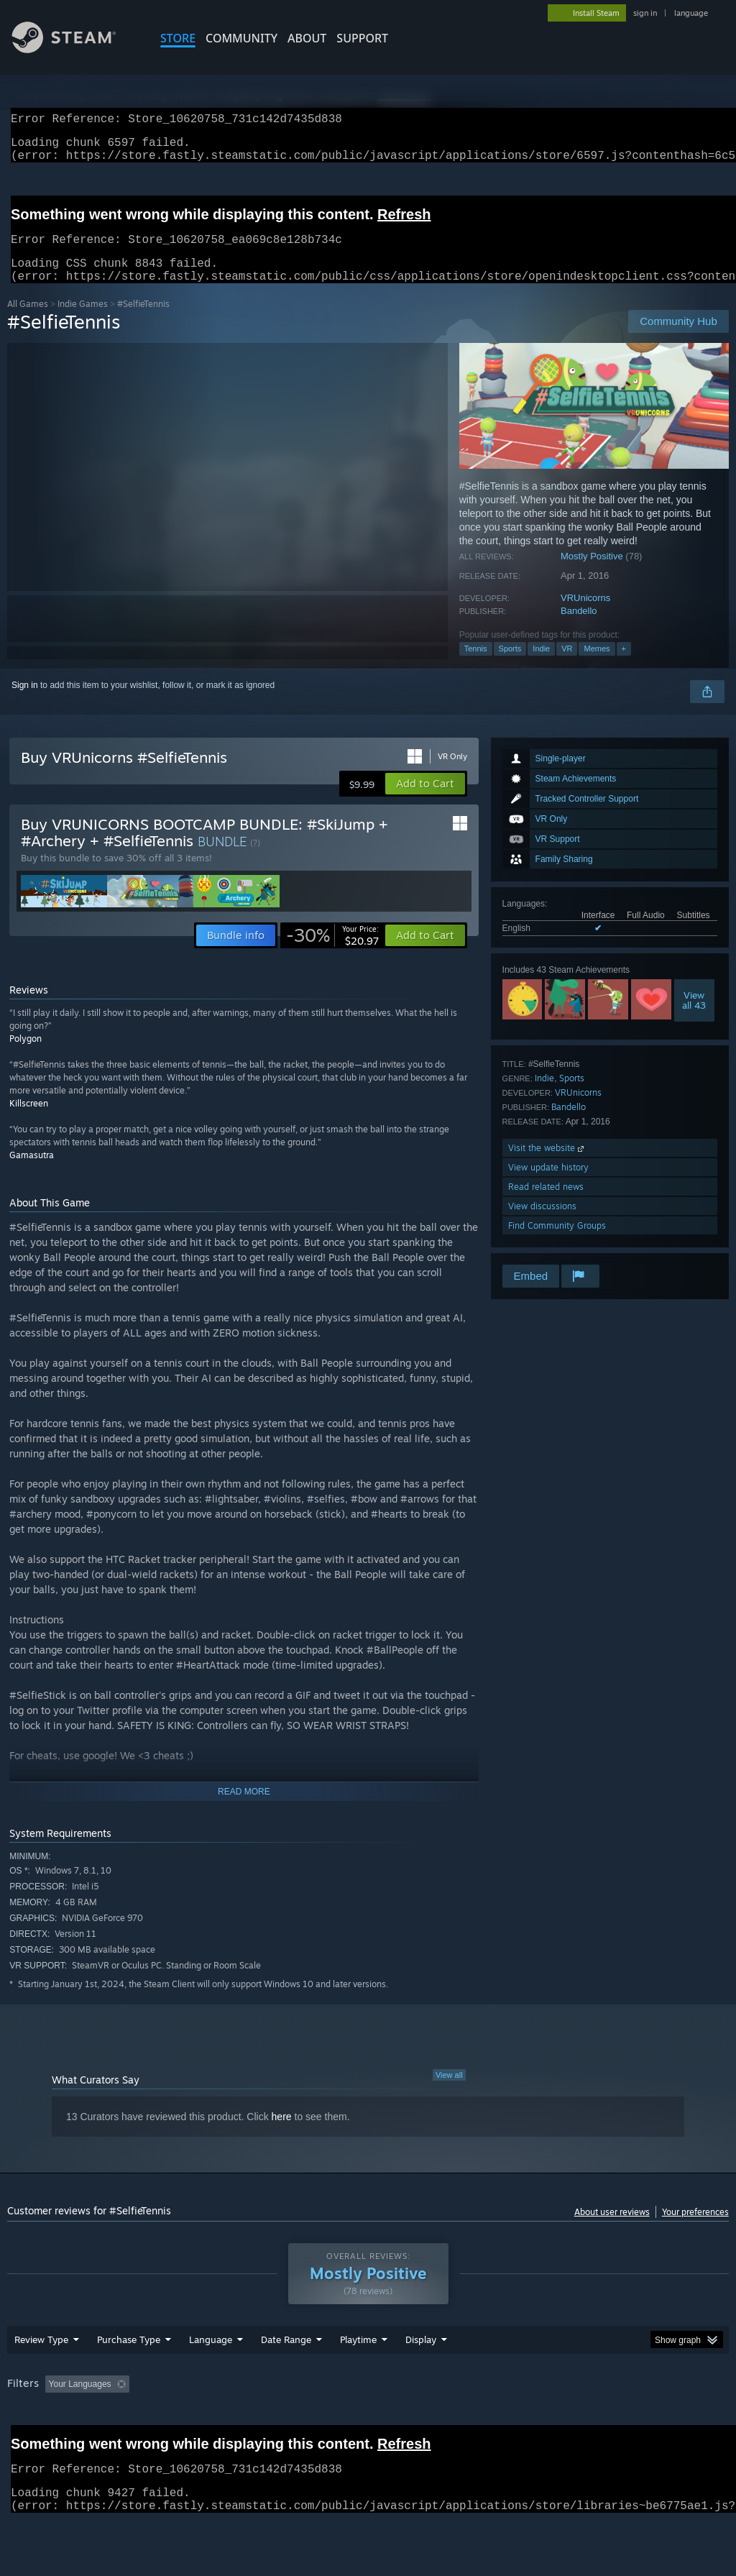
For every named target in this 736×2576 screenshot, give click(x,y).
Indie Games (83, 321)
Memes (597, 665)
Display (420, 2377)
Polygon (25, 1055)
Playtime (358, 2377)
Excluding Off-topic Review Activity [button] (225, 2421)
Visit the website (547, 1165)
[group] (368, 2431)
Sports (510, 665)
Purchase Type (128, 2377)
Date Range (286, 2377)
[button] (425, 800)
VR (566, 665)
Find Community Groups (557, 1242)
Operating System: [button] (559, 2421)
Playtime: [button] (336, 2421)
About (307, 38)
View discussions (542, 1223)
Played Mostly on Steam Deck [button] (439, 2421)
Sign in (25, 702)
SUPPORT (362, 38)
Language (210, 2377)
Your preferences (695, 2229)
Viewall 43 (694, 1017)
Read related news (546, 1203)
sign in (645, 13)
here (282, 2134)
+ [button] (624, 665)
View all (449, 2092)
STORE (178, 38)
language (691, 13)
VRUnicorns (585, 615)
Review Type (41, 2377)
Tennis (475, 665)
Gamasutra (31, 1172)
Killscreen (28, 1120)
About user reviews (612, 2229)
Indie (541, 665)
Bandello (579, 628)
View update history (548, 1184)
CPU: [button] (633, 2421)
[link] (332, 952)
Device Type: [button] (35, 2441)
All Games (27, 321)
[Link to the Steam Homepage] (75, 49)
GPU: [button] (681, 2421)
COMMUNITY (241, 38)
